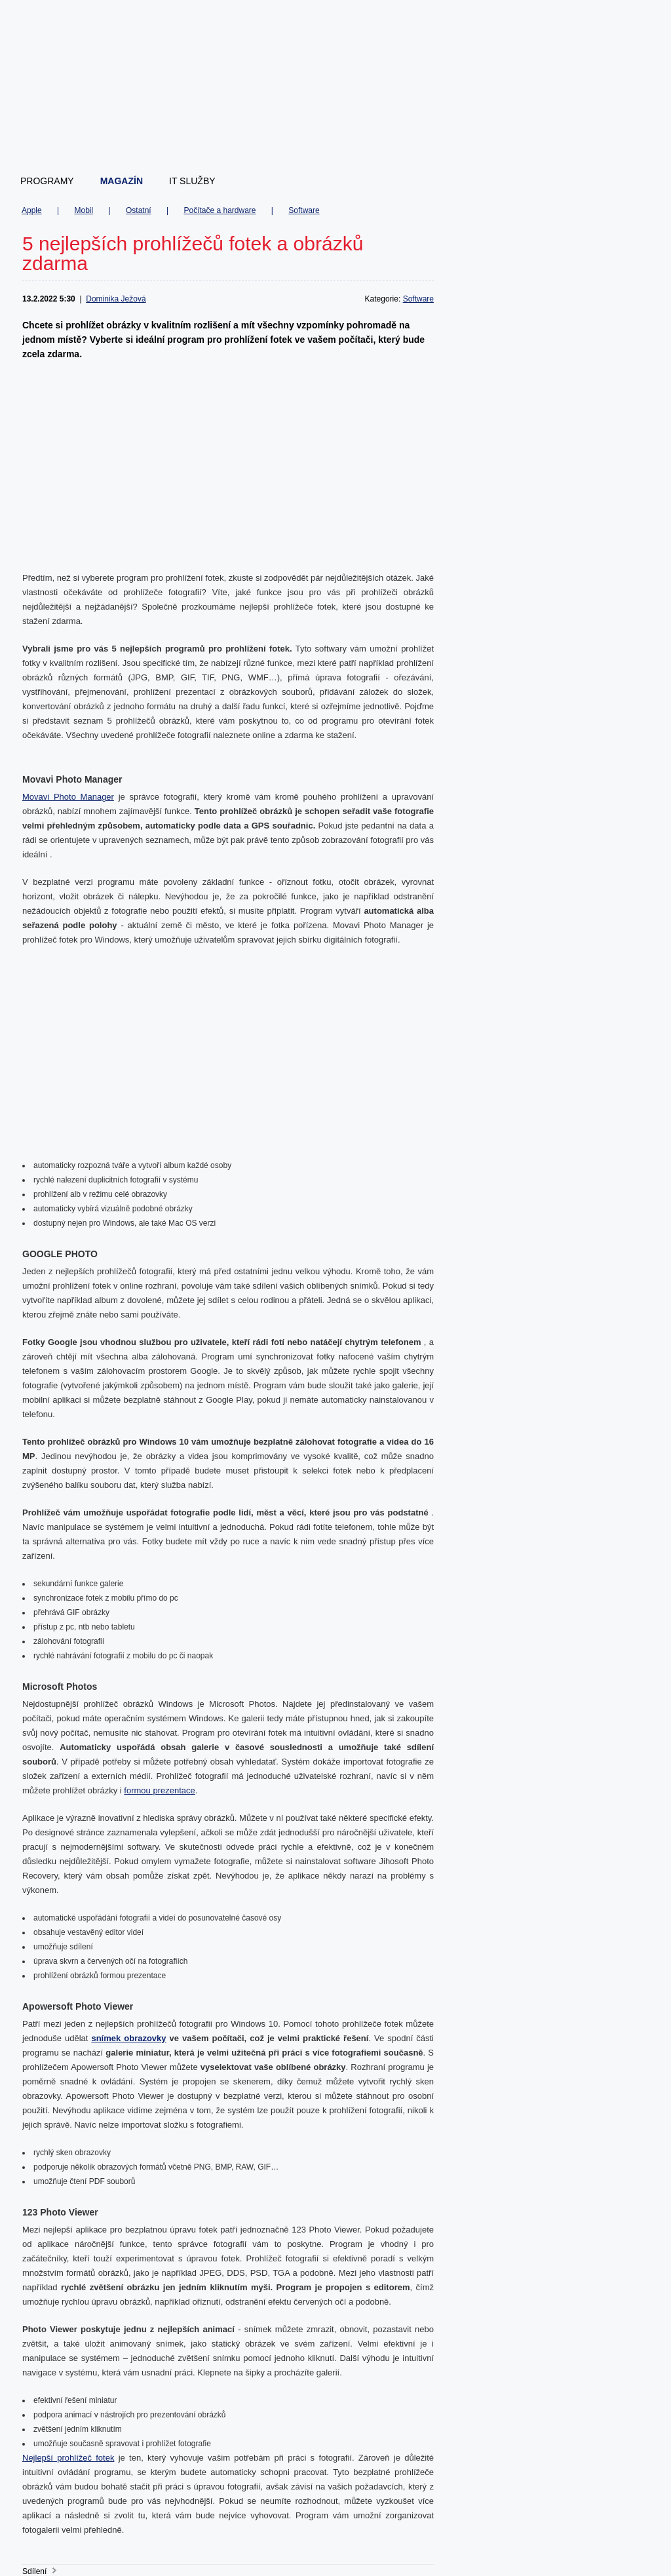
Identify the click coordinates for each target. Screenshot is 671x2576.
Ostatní (138, 210)
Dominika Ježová (115, 298)
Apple (32, 210)
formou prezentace (159, 1790)
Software (303, 210)
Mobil (84, 210)
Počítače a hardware (219, 210)
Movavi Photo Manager (68, 797)
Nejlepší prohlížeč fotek (68, 2458)
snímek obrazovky (128, 2038)
